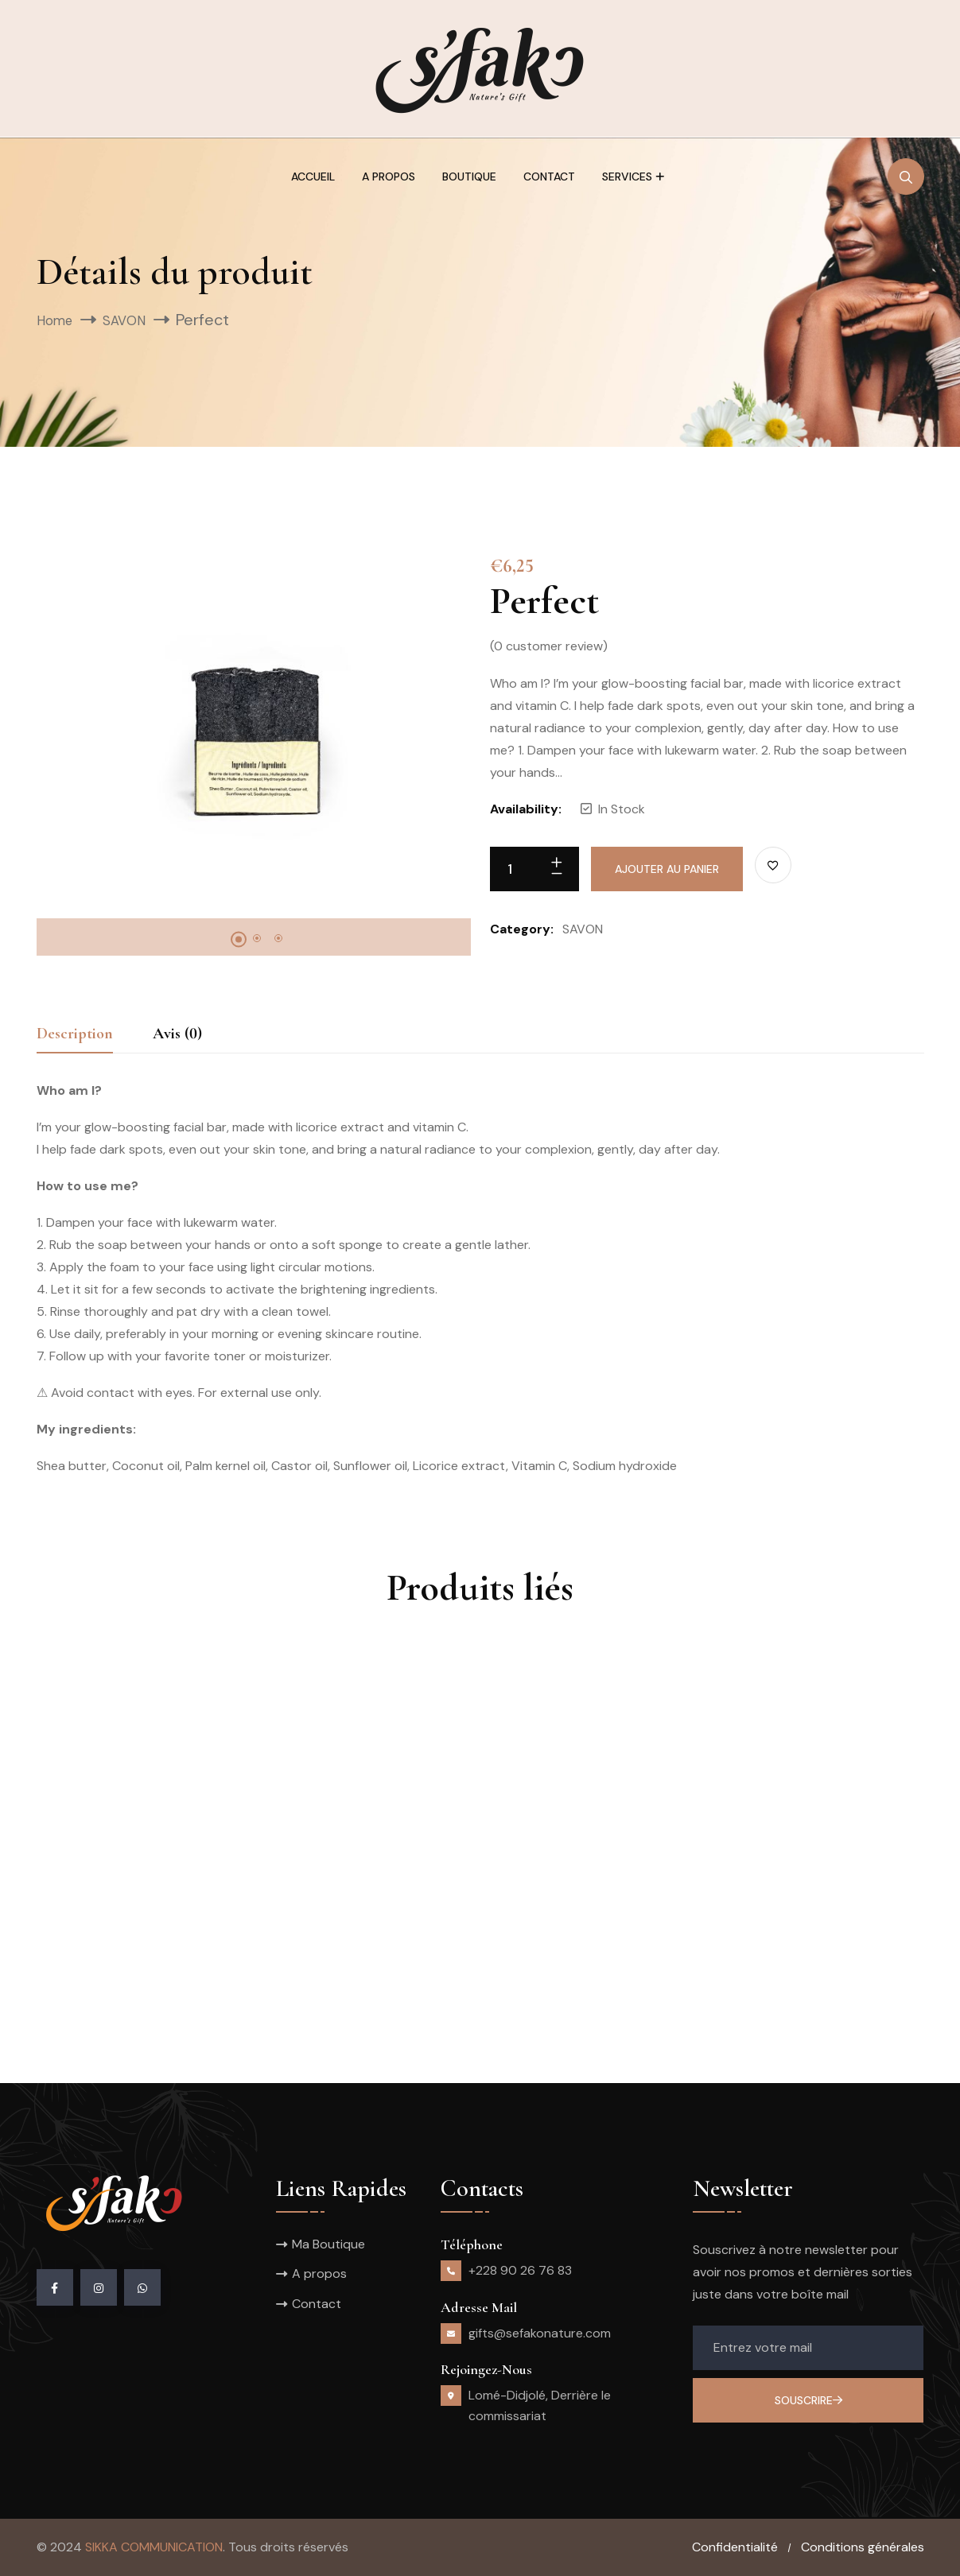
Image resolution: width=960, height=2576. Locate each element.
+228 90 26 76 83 (520, 2270)
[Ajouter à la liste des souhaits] (773, 865)
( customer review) (549, 646)
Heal (378, 1938)
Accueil (313, 176)
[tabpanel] (254, 730)
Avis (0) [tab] (177, 1033)
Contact (549, 176)
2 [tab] (256, 938)
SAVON (136, 319)
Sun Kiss (692, 1938)
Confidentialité (735, 2547)
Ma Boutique (328, 2244)
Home (58, 319)
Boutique (469, 176)
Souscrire (808, 2400)
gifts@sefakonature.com (539, 2333)
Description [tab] (75, 1033)
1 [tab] (238, 940)
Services (627, 176)
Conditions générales (862, 2547)
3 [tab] (278, 938)
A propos (388, 176)
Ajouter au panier (667, 869)
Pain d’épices (102, 1938)
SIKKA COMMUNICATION (154, 2547)
